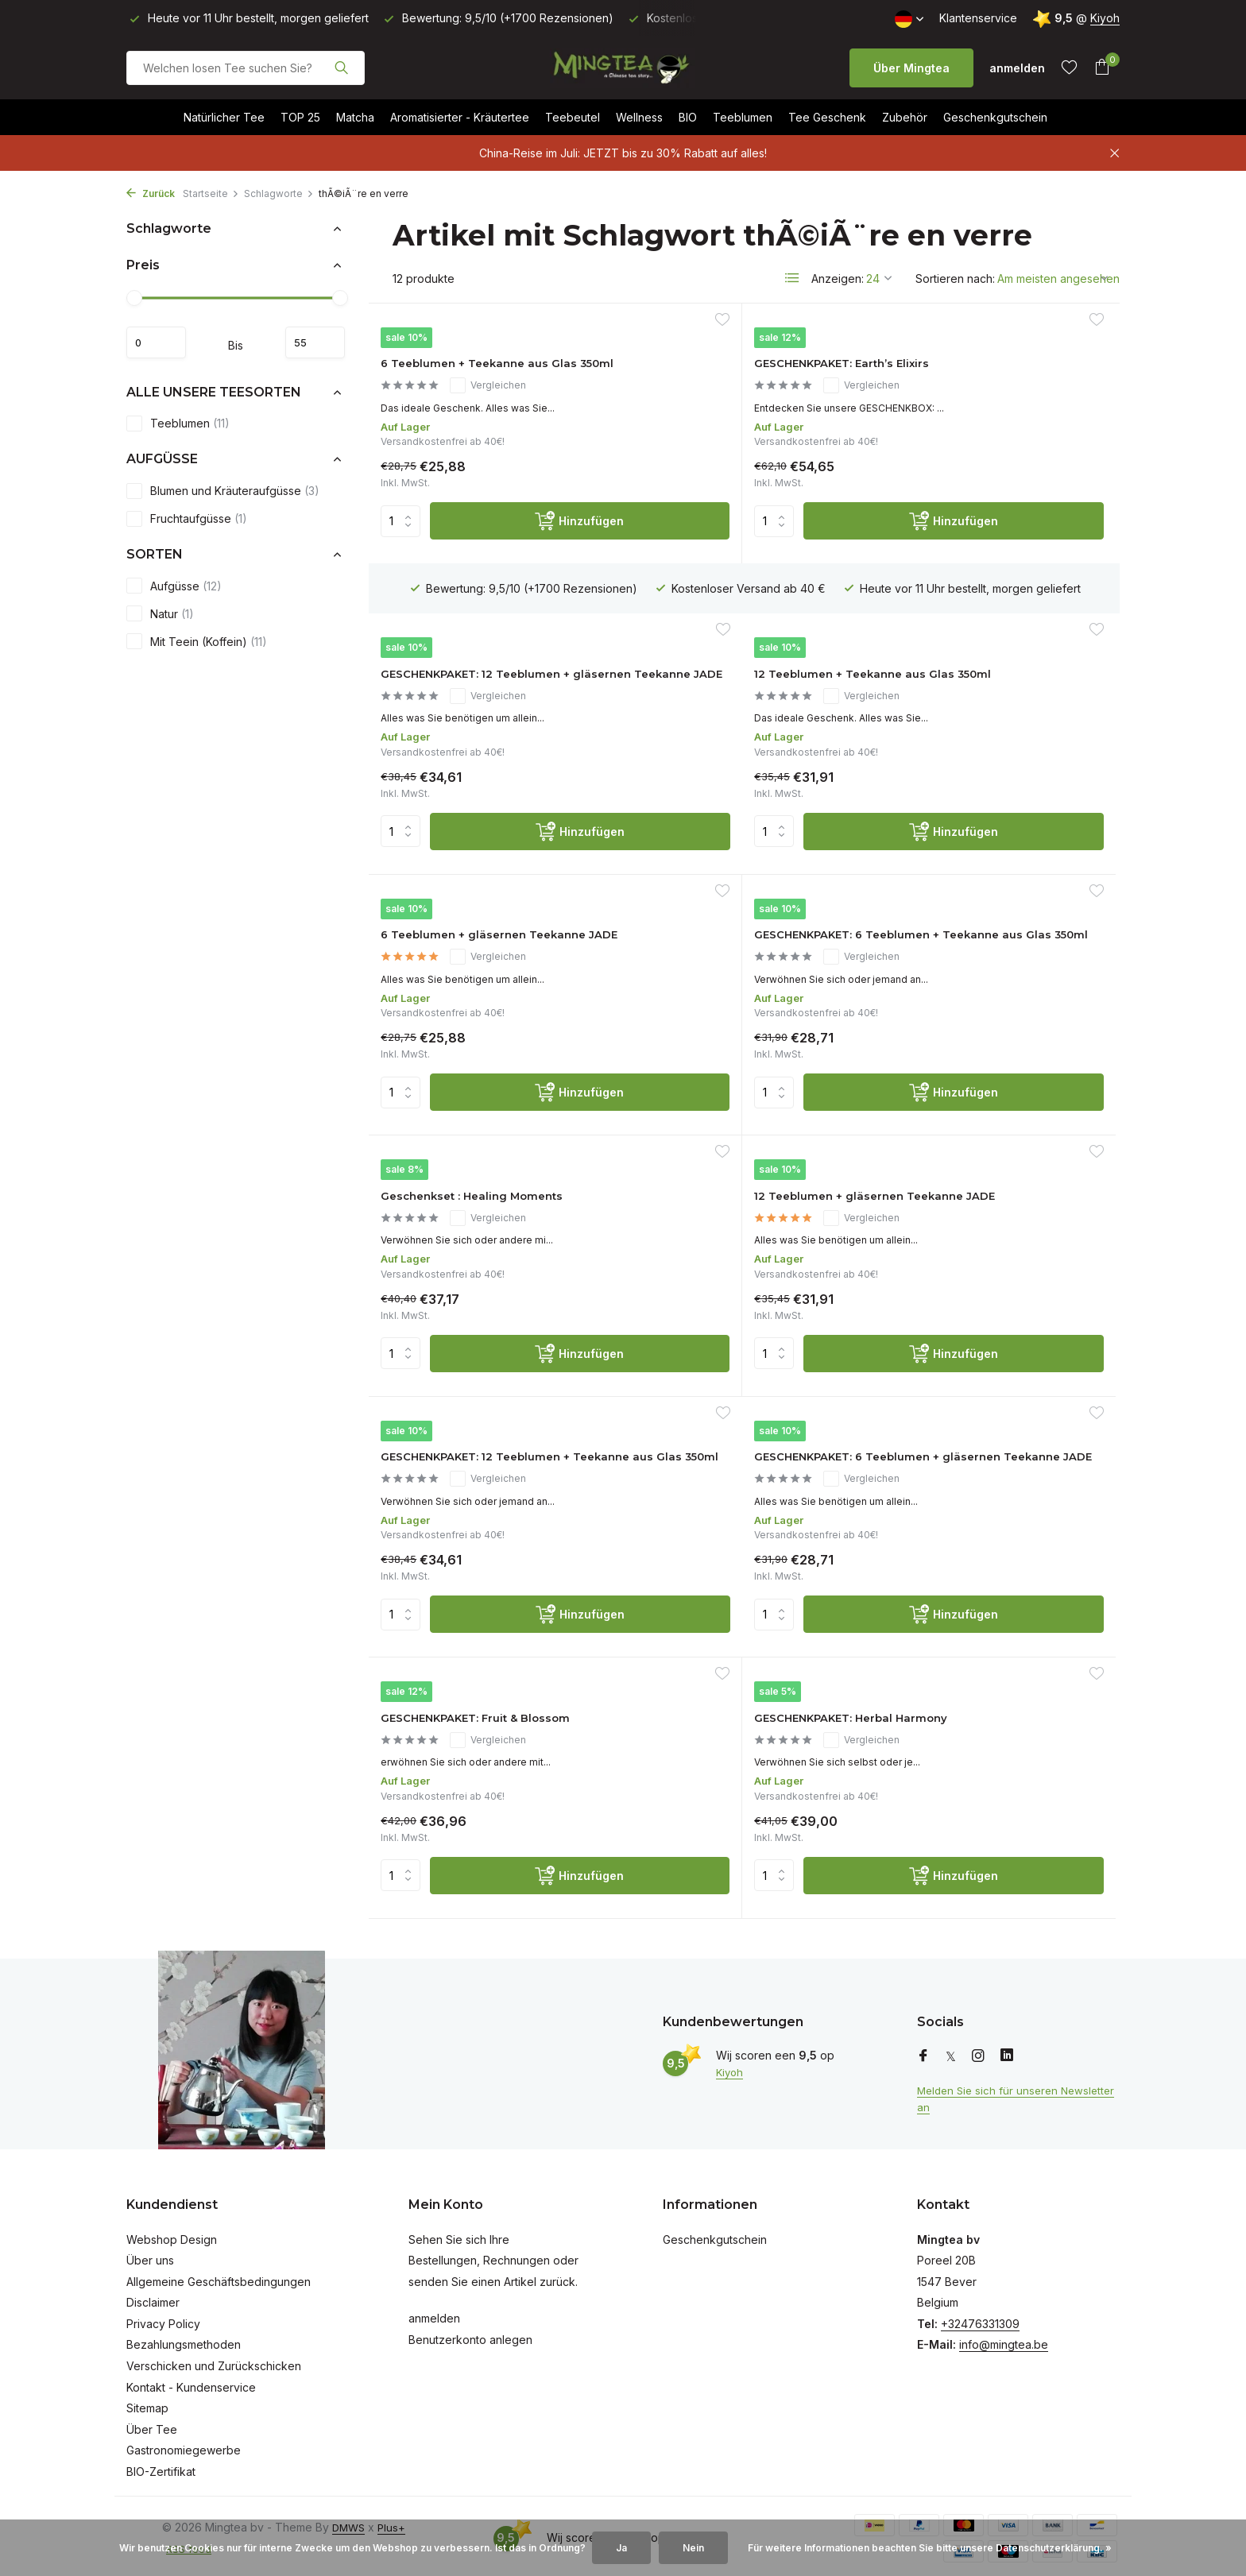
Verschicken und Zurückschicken (213, 2359)
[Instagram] (978, 2050)
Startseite (211, 193)
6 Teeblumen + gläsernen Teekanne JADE (727, 754)
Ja (621, 2548)
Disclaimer (153, 2296)
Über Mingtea (911, 68)
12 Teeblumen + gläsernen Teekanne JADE (729, 1070)
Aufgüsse (174, 586)
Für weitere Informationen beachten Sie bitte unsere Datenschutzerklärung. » (930, 2548)
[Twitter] (951, 2050)
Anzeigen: (837, 278)
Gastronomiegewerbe (183, 2444)
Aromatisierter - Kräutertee (459, 117)
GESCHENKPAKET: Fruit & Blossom (726, 1371)
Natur (160, 613)
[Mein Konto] (1017, 68)
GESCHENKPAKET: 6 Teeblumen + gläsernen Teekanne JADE (470, 1395)
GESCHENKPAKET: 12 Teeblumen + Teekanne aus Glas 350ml (984, 1078)
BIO (688, 117)
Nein (693, 2548)
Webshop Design (171, 2233)
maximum (307, 342)
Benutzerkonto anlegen (470, 2333)
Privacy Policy (163, 2317)
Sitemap (147, 2402)
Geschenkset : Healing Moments (466, 1055)
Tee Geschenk (827, 117)
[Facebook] (923, 2050)
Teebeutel (572, 117)
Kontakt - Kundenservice (191, 2381)
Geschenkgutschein (995, 117)
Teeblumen (742, 117)
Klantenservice (978, 18)
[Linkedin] (1006, 2050)
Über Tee (151, 2423)
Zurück (150, 193)
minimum (164, 342)
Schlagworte (279, 193)
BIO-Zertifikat (160, 2465)
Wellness (639, 117)
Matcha (355, 117)
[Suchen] (245, 68)
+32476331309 (980, 2317)
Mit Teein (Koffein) (196, 641)
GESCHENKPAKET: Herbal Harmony (977, 1371)
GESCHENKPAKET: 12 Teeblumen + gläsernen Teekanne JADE (971, 397)
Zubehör (904, 117)
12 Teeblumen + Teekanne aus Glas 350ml (492, 754)
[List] (792, 278)
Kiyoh (1105, 18)
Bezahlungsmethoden (183, 2339)
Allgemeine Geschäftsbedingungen (218, 2275)
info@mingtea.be (1003, 2339)
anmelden (434, 2312)
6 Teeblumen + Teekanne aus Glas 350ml (490, 388)
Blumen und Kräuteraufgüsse (222, 491)
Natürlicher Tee (224, 117)
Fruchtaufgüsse (186, 519)
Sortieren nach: (955, 278)
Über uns (150, 2254)
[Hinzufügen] (518, 575)
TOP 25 (300, 117)
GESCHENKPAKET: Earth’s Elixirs (727, 373)
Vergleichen (504, 420)
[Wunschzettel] (1069, 67)
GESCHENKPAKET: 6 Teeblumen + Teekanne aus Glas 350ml (984, 762)
